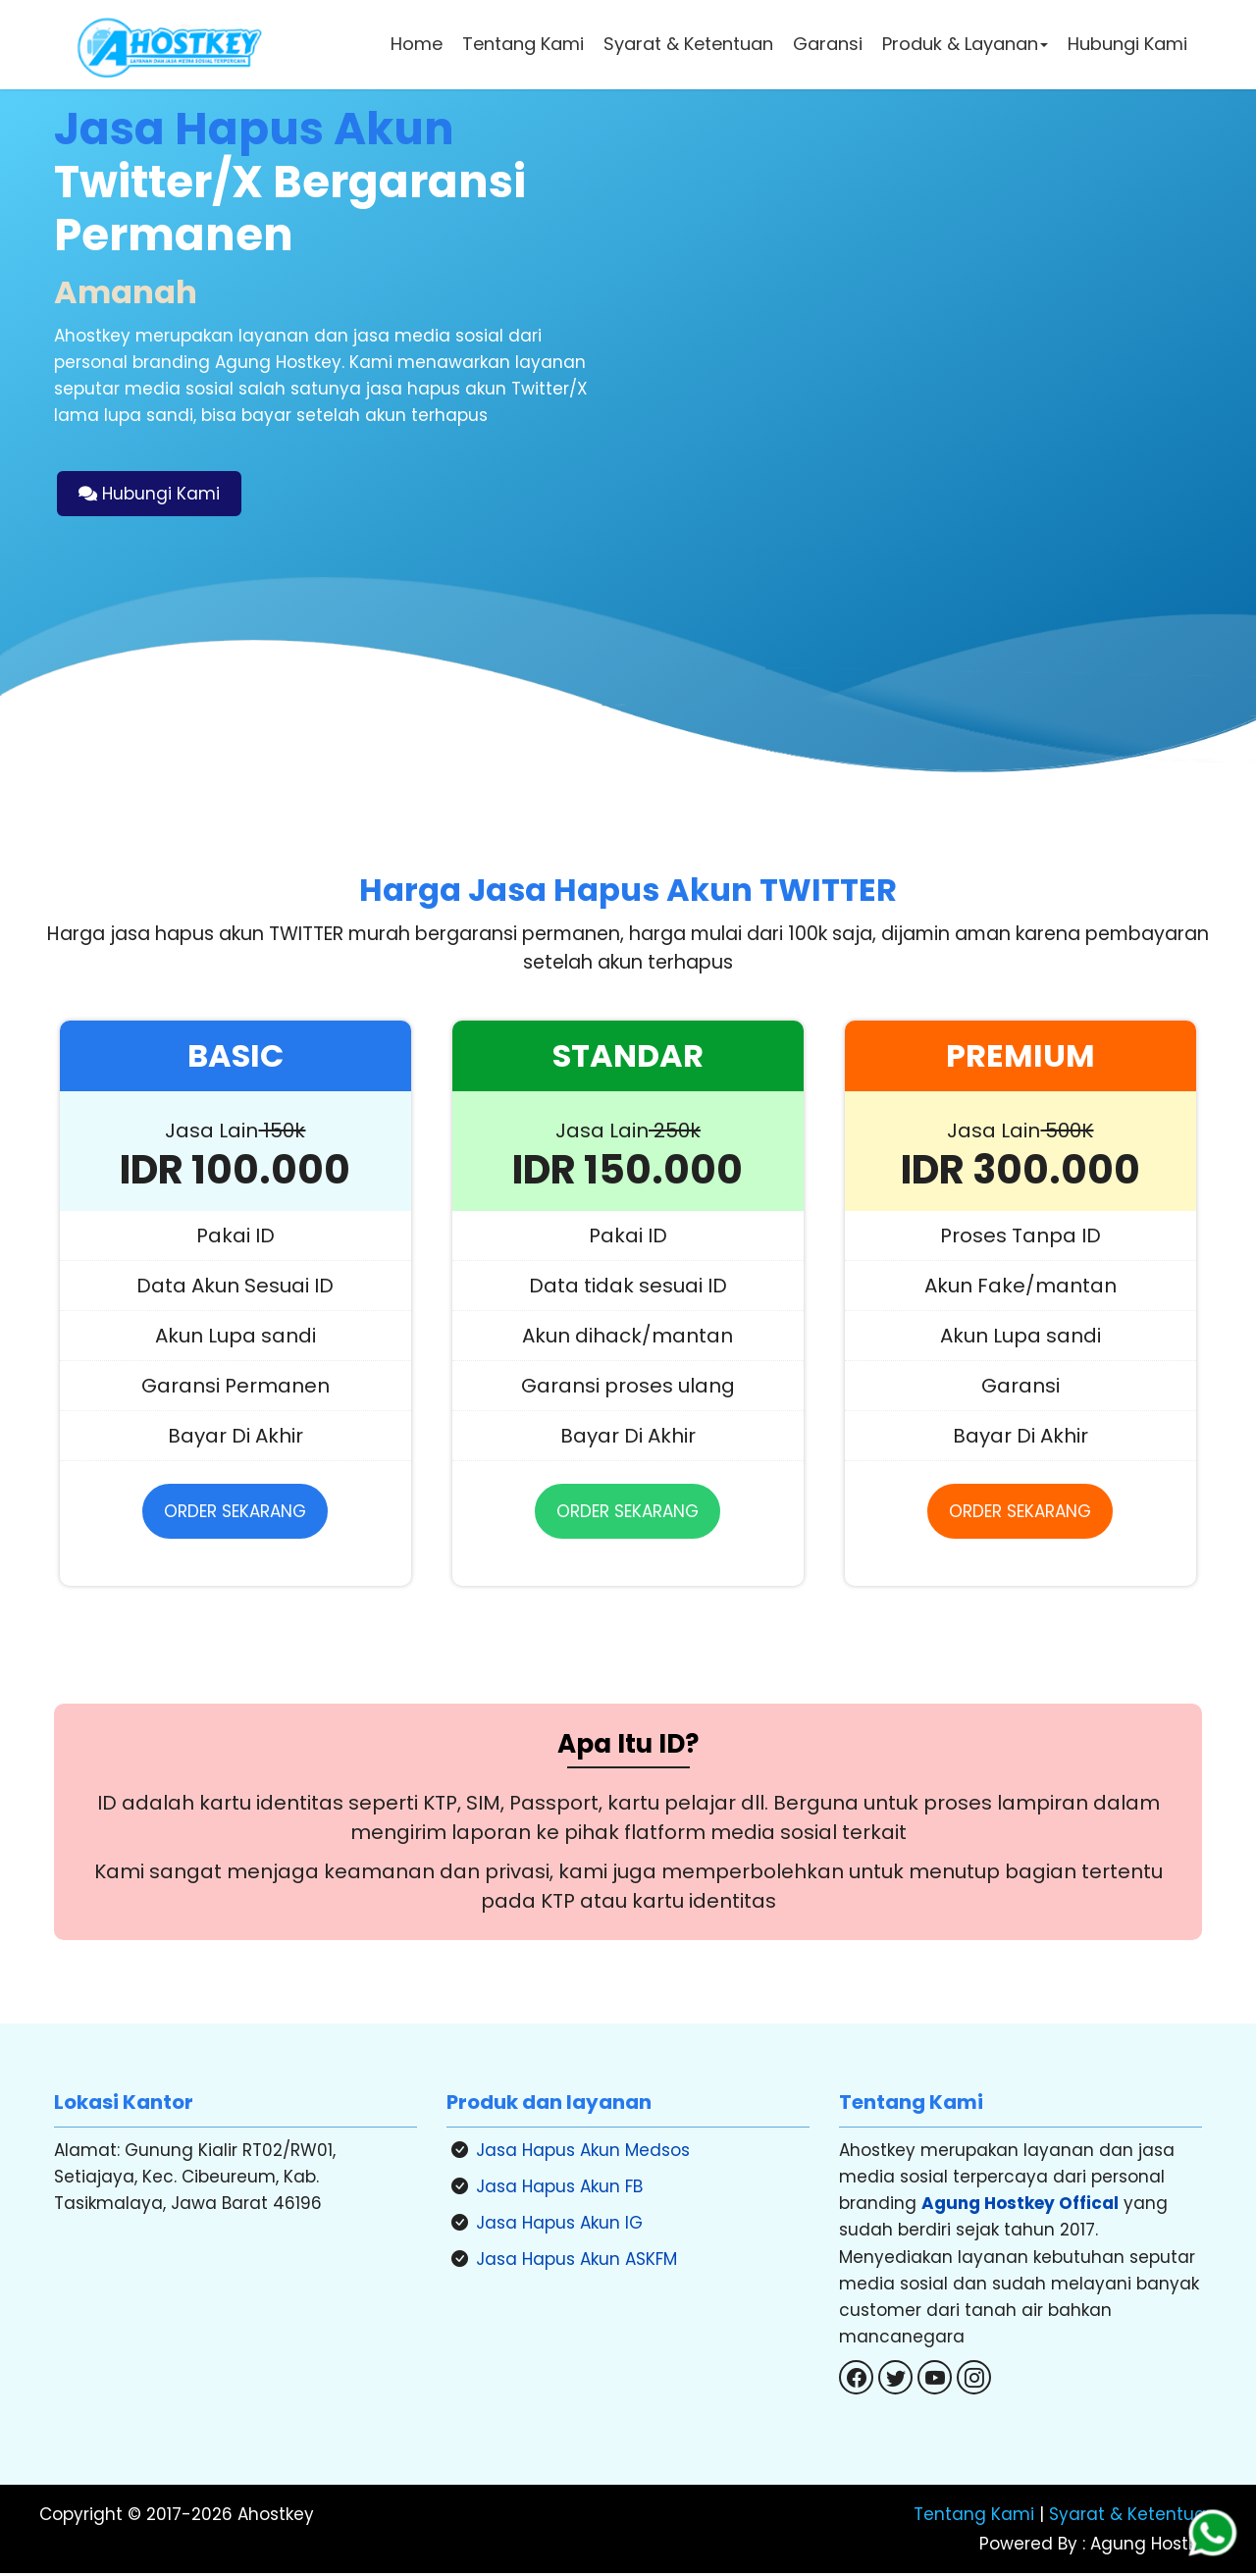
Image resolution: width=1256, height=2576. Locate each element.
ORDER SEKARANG (235, 1513)
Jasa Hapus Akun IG (559, 2225)
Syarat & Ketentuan (688, 43)
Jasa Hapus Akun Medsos (583, 2152)
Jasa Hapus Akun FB (559, 2188)
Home (417, 43)
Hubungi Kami (1127, 43)
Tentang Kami (523, 43)
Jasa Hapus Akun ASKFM (576, 2262)
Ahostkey (275, 2518)
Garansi (828, 43)
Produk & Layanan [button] (965, 43)
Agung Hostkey (1151, 2547)
